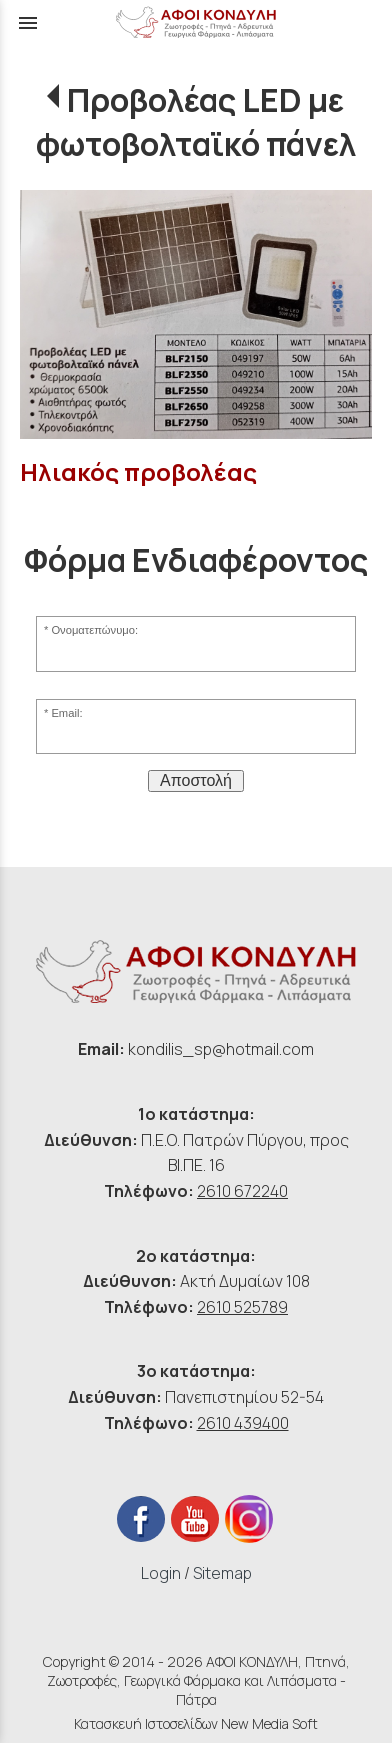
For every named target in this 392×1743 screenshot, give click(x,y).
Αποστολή (196, 780)
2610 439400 (243, 1423)
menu (28, 23)
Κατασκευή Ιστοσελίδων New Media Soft (196, 1723)
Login (161, 1573)
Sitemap (222, 1573)
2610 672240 (242, 1191)
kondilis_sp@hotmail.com (221, 1049)
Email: (66, 713)
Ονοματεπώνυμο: (94, 630)
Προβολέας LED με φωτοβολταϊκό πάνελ (196, 122)
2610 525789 (242, 1307)
